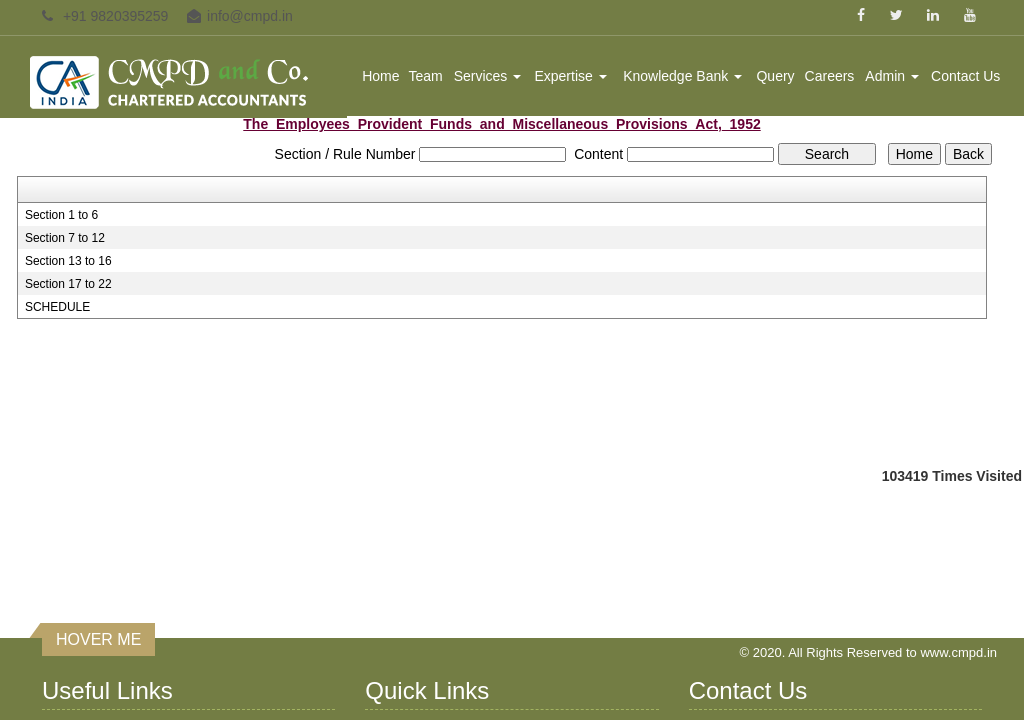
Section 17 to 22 (68, 284)
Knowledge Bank (682, 76)
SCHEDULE (57, 307)
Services (488, 76)
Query (775, 76)
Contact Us (965, 76)
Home (380, 76)
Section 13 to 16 (68, 261)
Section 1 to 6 (61, 215)
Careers (830, 76)
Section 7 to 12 (65, 238)
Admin (892, 76)
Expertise (570, 76)
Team (426, 76)
